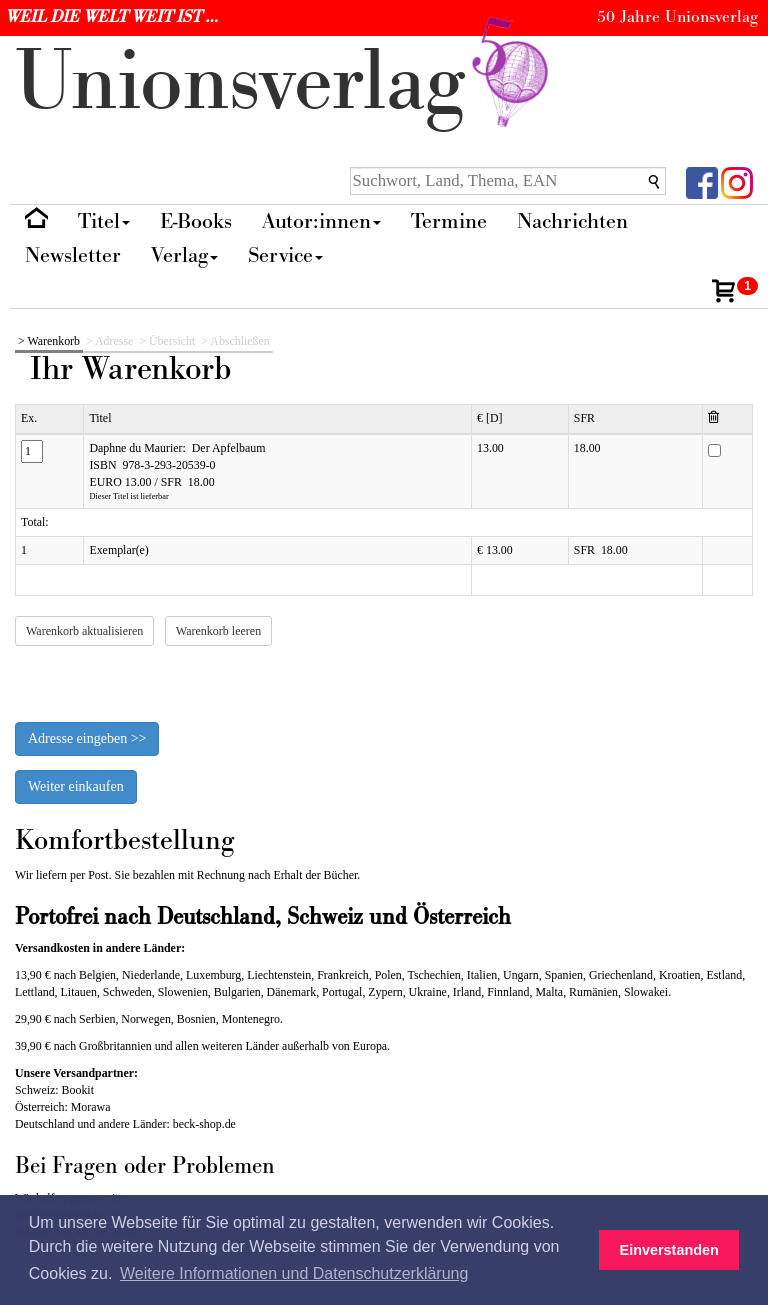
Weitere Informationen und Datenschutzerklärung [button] (294, 1273)
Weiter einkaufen (76, 786)
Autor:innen (321, 221)
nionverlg (286, 82)
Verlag (184, 255)
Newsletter (73, 255)
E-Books (196, 221)
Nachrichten (572, 221)
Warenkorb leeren (218, 631)
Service (285, 255)
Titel (104, 221)
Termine (449, 221)
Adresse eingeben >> (87, 738)
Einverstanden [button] (669, 1250)
